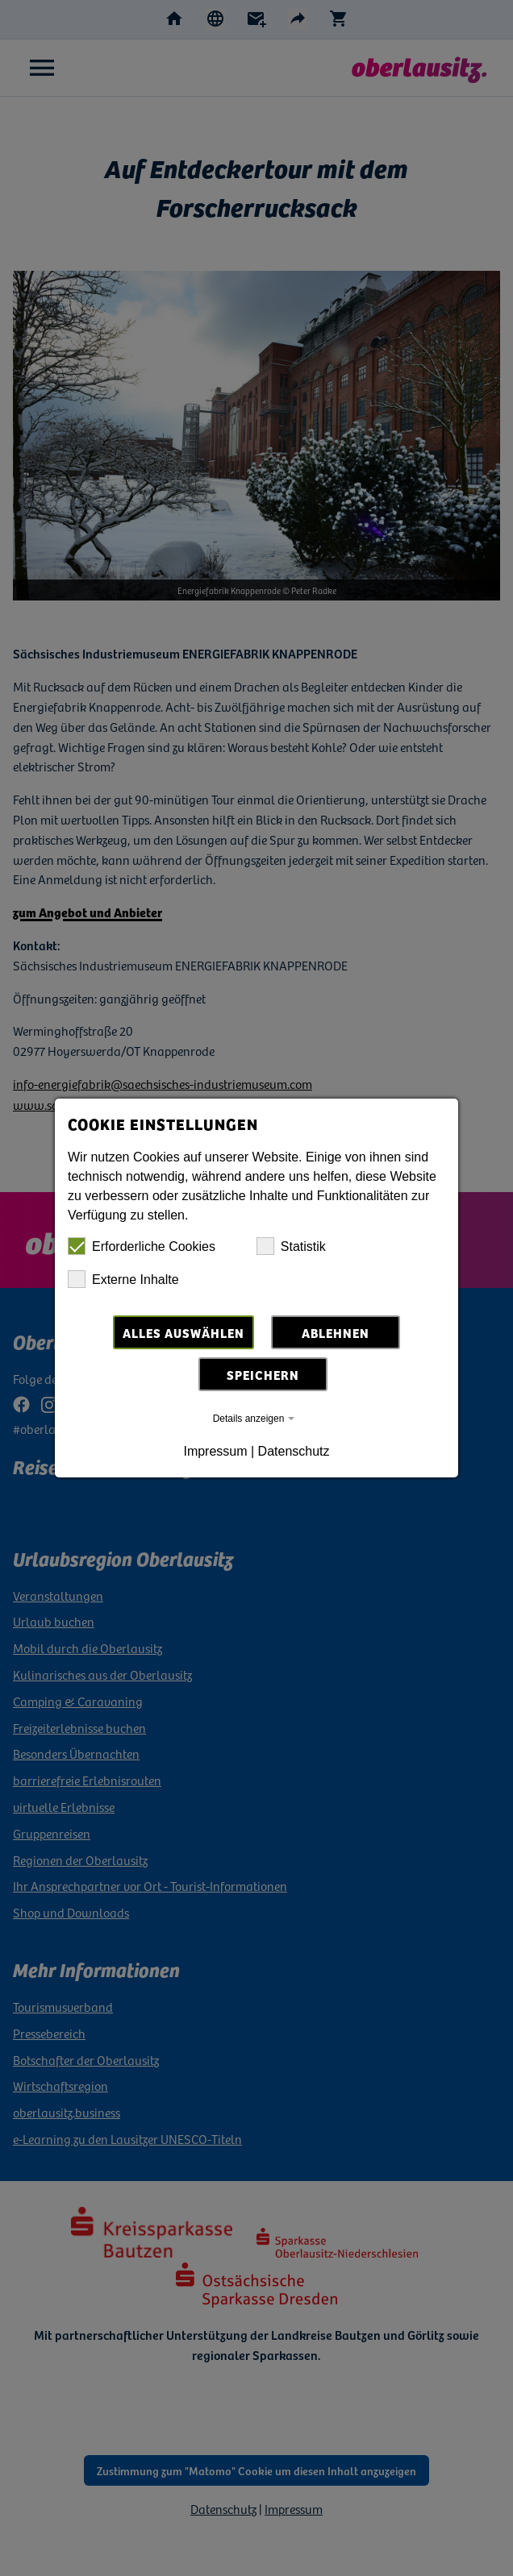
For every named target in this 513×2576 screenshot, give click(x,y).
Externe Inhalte (123, 1279)
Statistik (291, 1246)
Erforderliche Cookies (141, 1246)
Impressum (215, 1451)
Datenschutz (294, 1451)
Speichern (263, 1374)
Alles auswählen (183, 1332)
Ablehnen (335, 1332)
